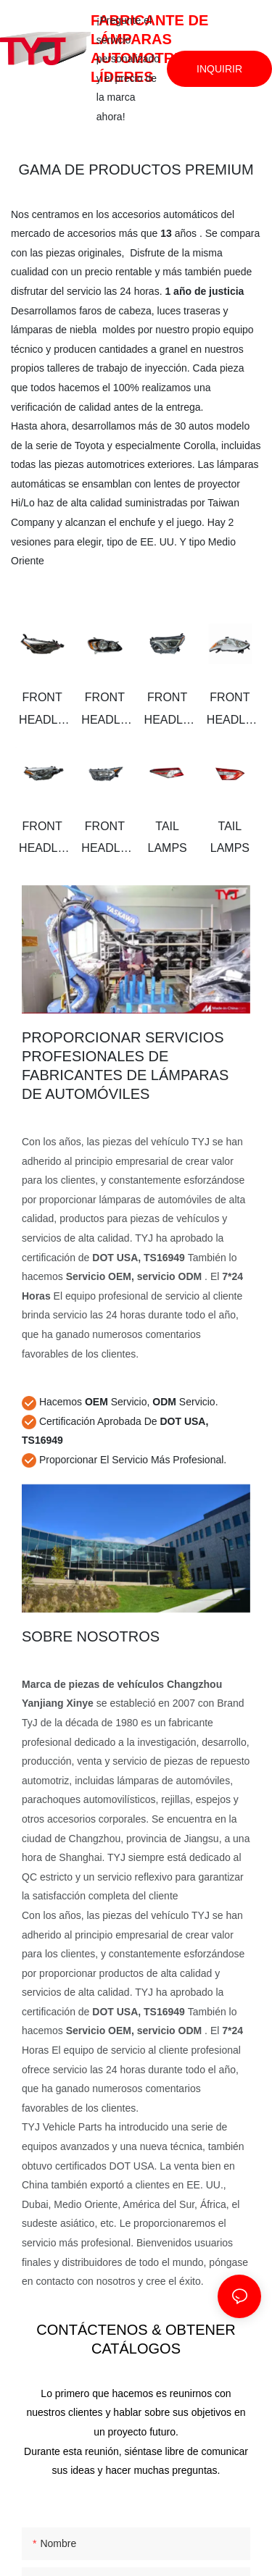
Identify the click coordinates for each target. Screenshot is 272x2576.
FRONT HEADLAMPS (42, 711)
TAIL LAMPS (167, 837)
